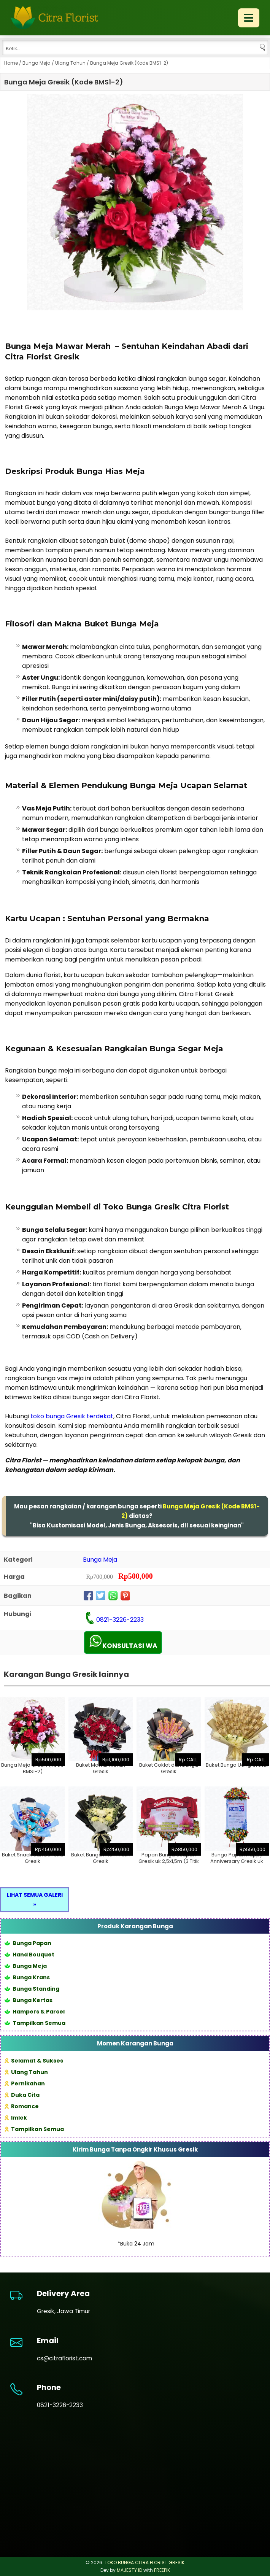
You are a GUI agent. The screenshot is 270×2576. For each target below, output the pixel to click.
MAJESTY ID (129, 2570)
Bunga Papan (28, 1943)
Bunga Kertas (28, 2000)
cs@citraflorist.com (64, 2358)
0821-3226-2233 (120, 1619)
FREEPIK (162, 2570)
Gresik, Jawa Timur (63, 2311)
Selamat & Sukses (34, 2060)
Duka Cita (22, 2095)
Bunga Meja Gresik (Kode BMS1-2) (63, 82)
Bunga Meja (36, 63)
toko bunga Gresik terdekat (71, 1416)
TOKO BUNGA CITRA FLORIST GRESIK (144, 2562)
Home (11, 63)
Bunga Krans (27, 1977)
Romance (22, 2106)
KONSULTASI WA (123, 1642)
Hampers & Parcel (35, 2011)
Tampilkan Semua (35, 2023)
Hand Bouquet (29, 1954)
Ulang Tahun (70, 63)
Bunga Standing (32, 1989)
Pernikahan (25, 2083)
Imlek (16, 2118)
